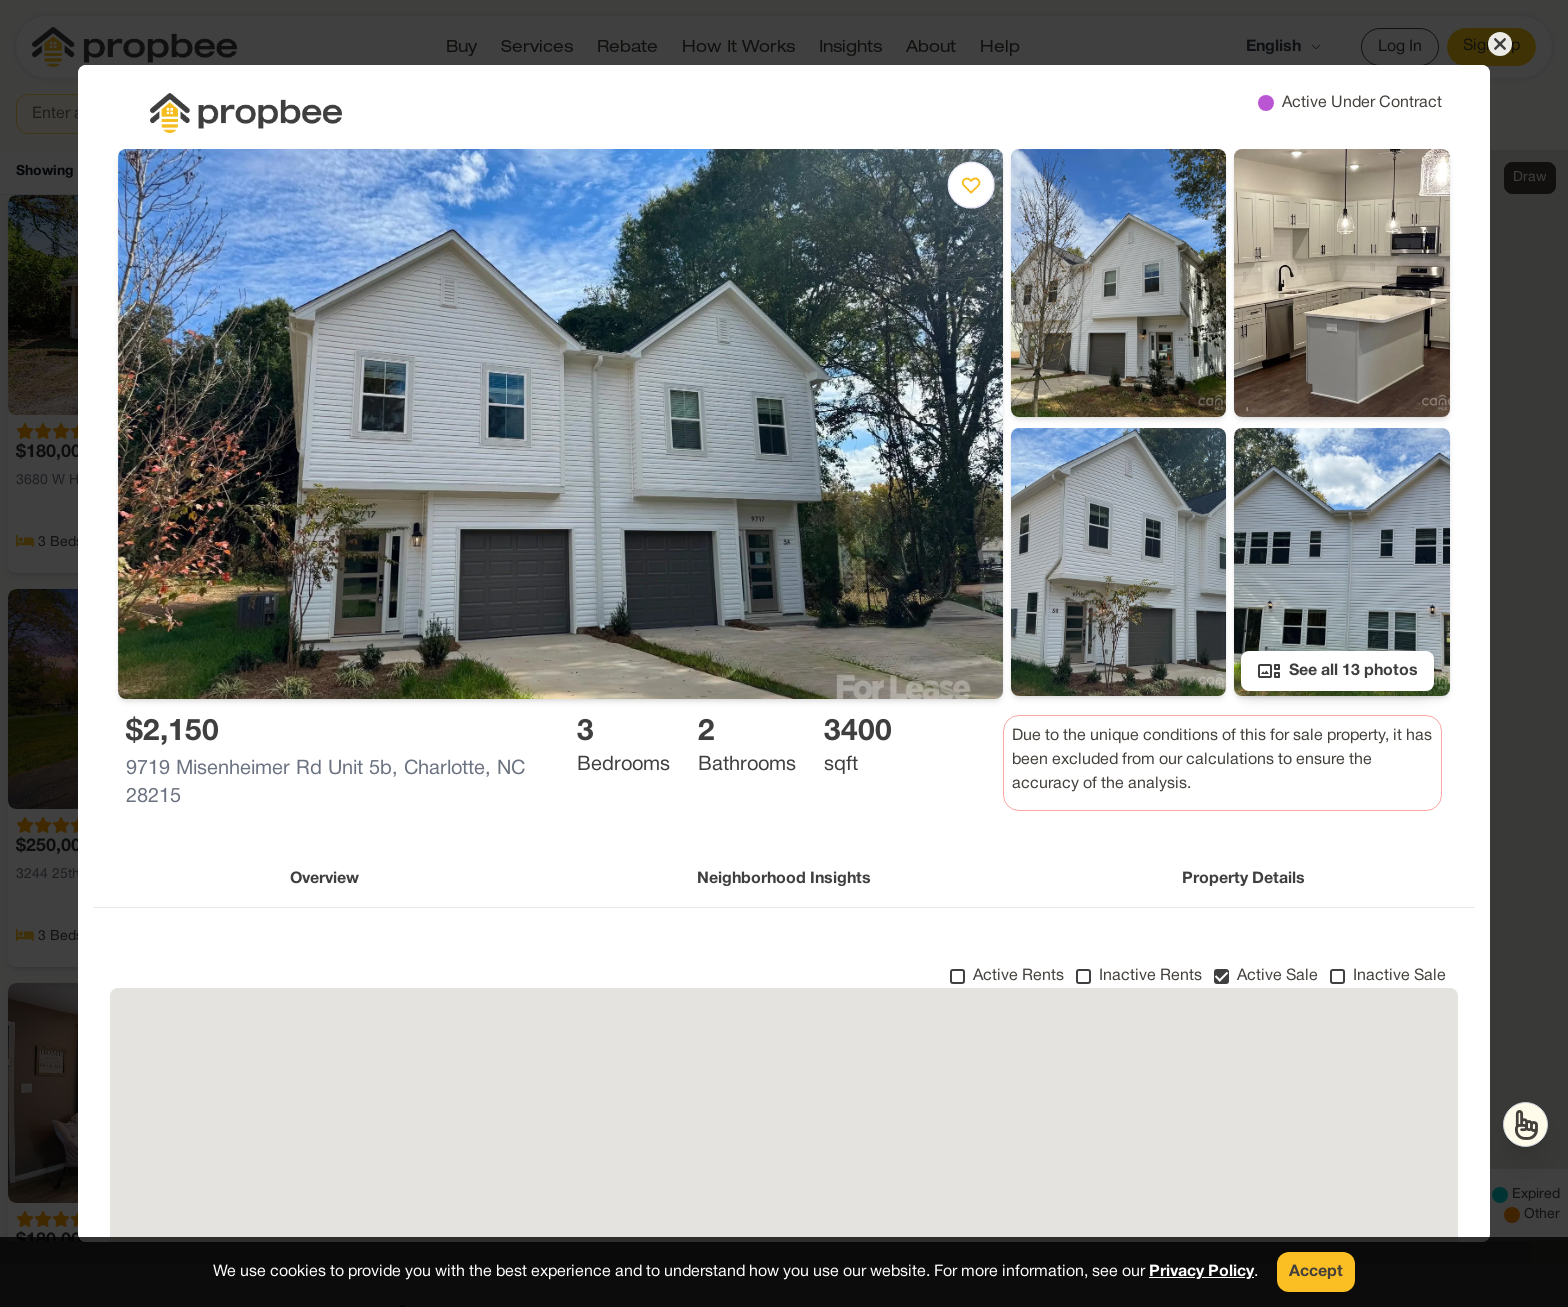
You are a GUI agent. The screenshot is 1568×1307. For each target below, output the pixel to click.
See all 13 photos (1337, 671)
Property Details (1243, 879)
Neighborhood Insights (784, 879)
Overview (324, 879)
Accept (1316, 1272)
